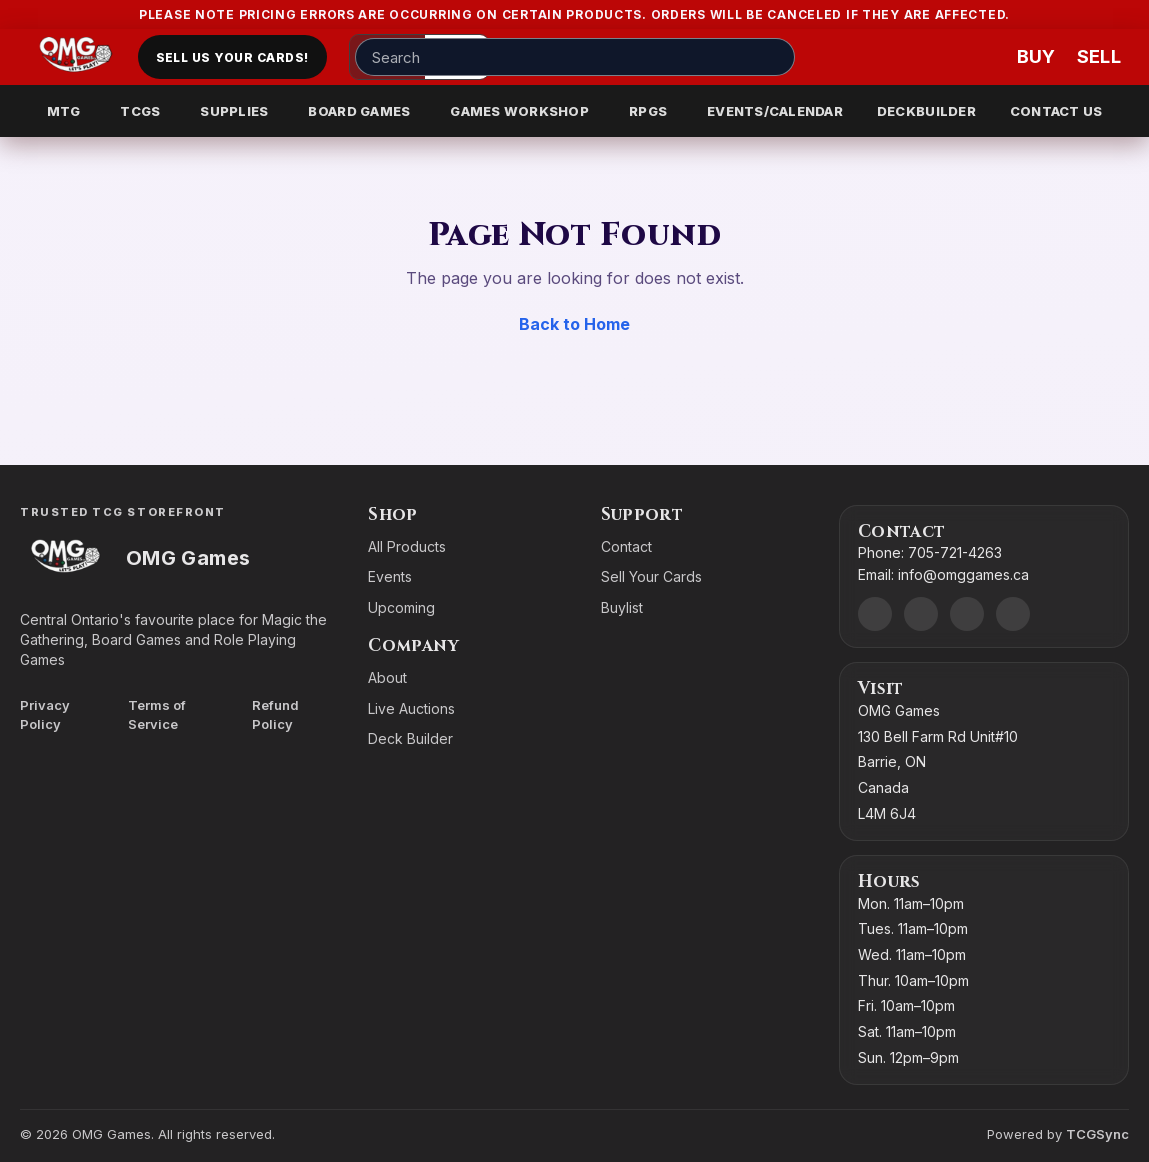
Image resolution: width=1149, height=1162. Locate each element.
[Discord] (875, 614)
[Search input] (575, 57)
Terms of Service (157, 714)
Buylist (622, 607)
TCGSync (1097, 1134)
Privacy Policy (45, 714)
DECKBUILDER (926, 111)
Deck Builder (410, 738)
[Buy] (1039, 57)
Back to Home (574, 324)
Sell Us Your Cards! (232, 57)
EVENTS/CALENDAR (775, 111)
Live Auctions (411, 708)
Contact (626, 546)
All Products (407, 546)
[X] (1013, 614)
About (387, 677)
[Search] (774, 57)
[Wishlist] (979, 57)
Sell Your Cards (651, 576)
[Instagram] (967, 614)
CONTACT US (1056, 111)
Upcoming (401, 607)
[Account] (919, 57)
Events (390, 576)
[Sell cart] (1099, 57)
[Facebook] (921, 614)
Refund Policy (275, 714)
